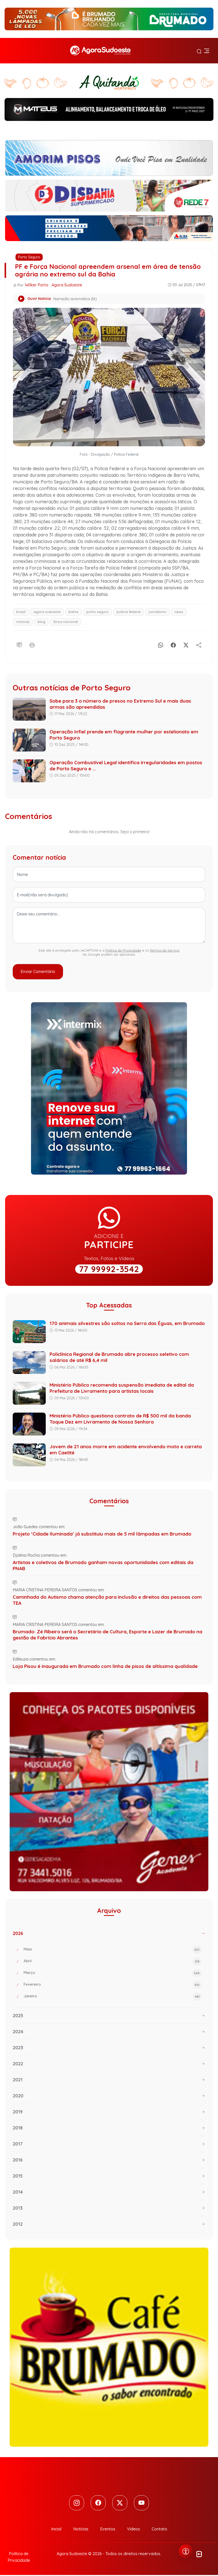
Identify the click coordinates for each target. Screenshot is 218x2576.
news (179, 611)
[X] (186, 644)
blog (41, 621)
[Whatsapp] (160, 644)
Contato (159, 2529)
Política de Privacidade (123, 950)
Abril (112, 1961)
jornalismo (157, 611)
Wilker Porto (36, 284)
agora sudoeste (47, 611)
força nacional (65, 621)
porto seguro (97, 611)
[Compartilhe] (199, 644)
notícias (22, 621)
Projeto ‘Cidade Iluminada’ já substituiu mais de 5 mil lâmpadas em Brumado (102, 1534)
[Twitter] (120, 2503)
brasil (20, 611)
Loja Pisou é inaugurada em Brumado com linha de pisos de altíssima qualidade (105, 1666)
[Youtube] (143, 2503)
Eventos (107, 2529)
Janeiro (112, 1996)
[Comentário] (19, 644)
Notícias (80, 2529)
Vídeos (133, 2529)
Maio (112, 1950)
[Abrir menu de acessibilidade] (186, 2551)
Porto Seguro (29, 257)
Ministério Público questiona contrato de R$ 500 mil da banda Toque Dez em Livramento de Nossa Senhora (120, 1419)
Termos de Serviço (165, 950)
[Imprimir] (32, 644)
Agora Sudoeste (67, 284)
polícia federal (129, 611)
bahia (73, 611)
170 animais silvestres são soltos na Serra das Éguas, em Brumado (127, 1323)
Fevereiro (112, 1985)
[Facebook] (173, 644)
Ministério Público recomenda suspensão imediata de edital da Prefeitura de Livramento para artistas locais (122, 1388)
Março (112, 1973)
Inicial (56, 2529)
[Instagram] (75, 2503)
